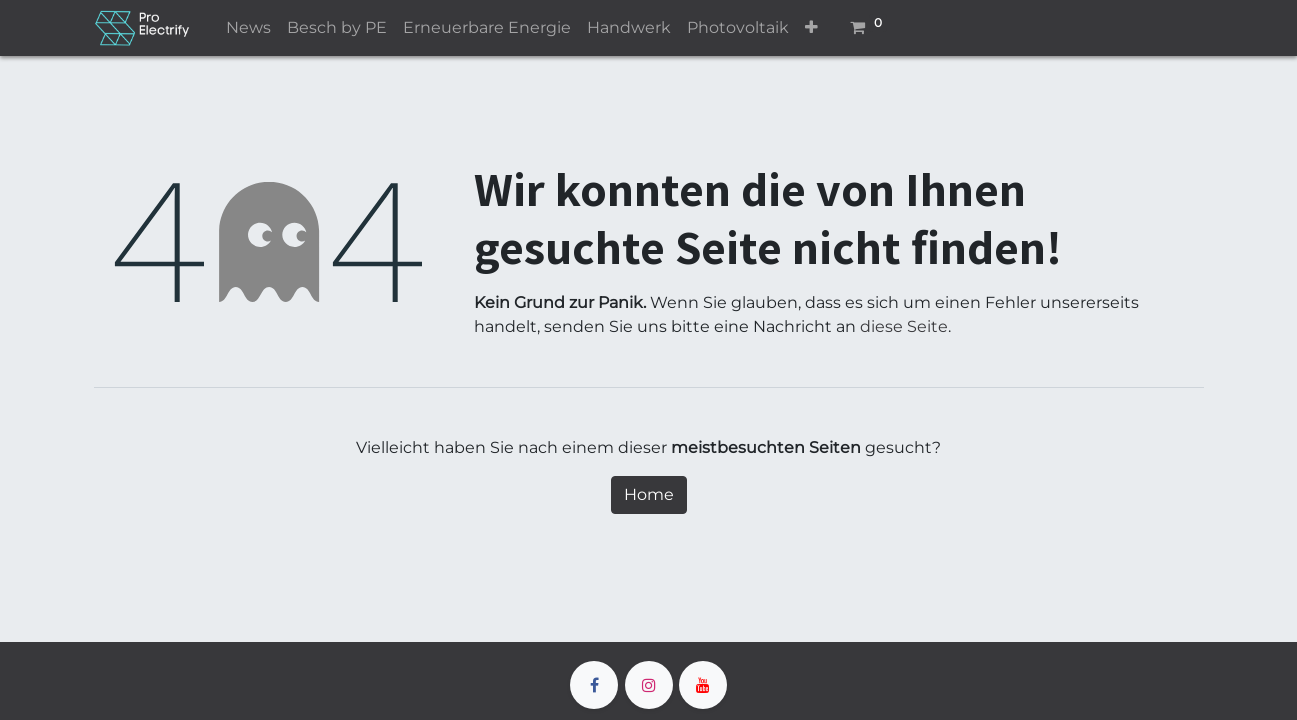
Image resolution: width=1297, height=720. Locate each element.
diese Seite (904, 326)
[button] (811, 28)
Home (649, 494)
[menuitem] (248, 28)
